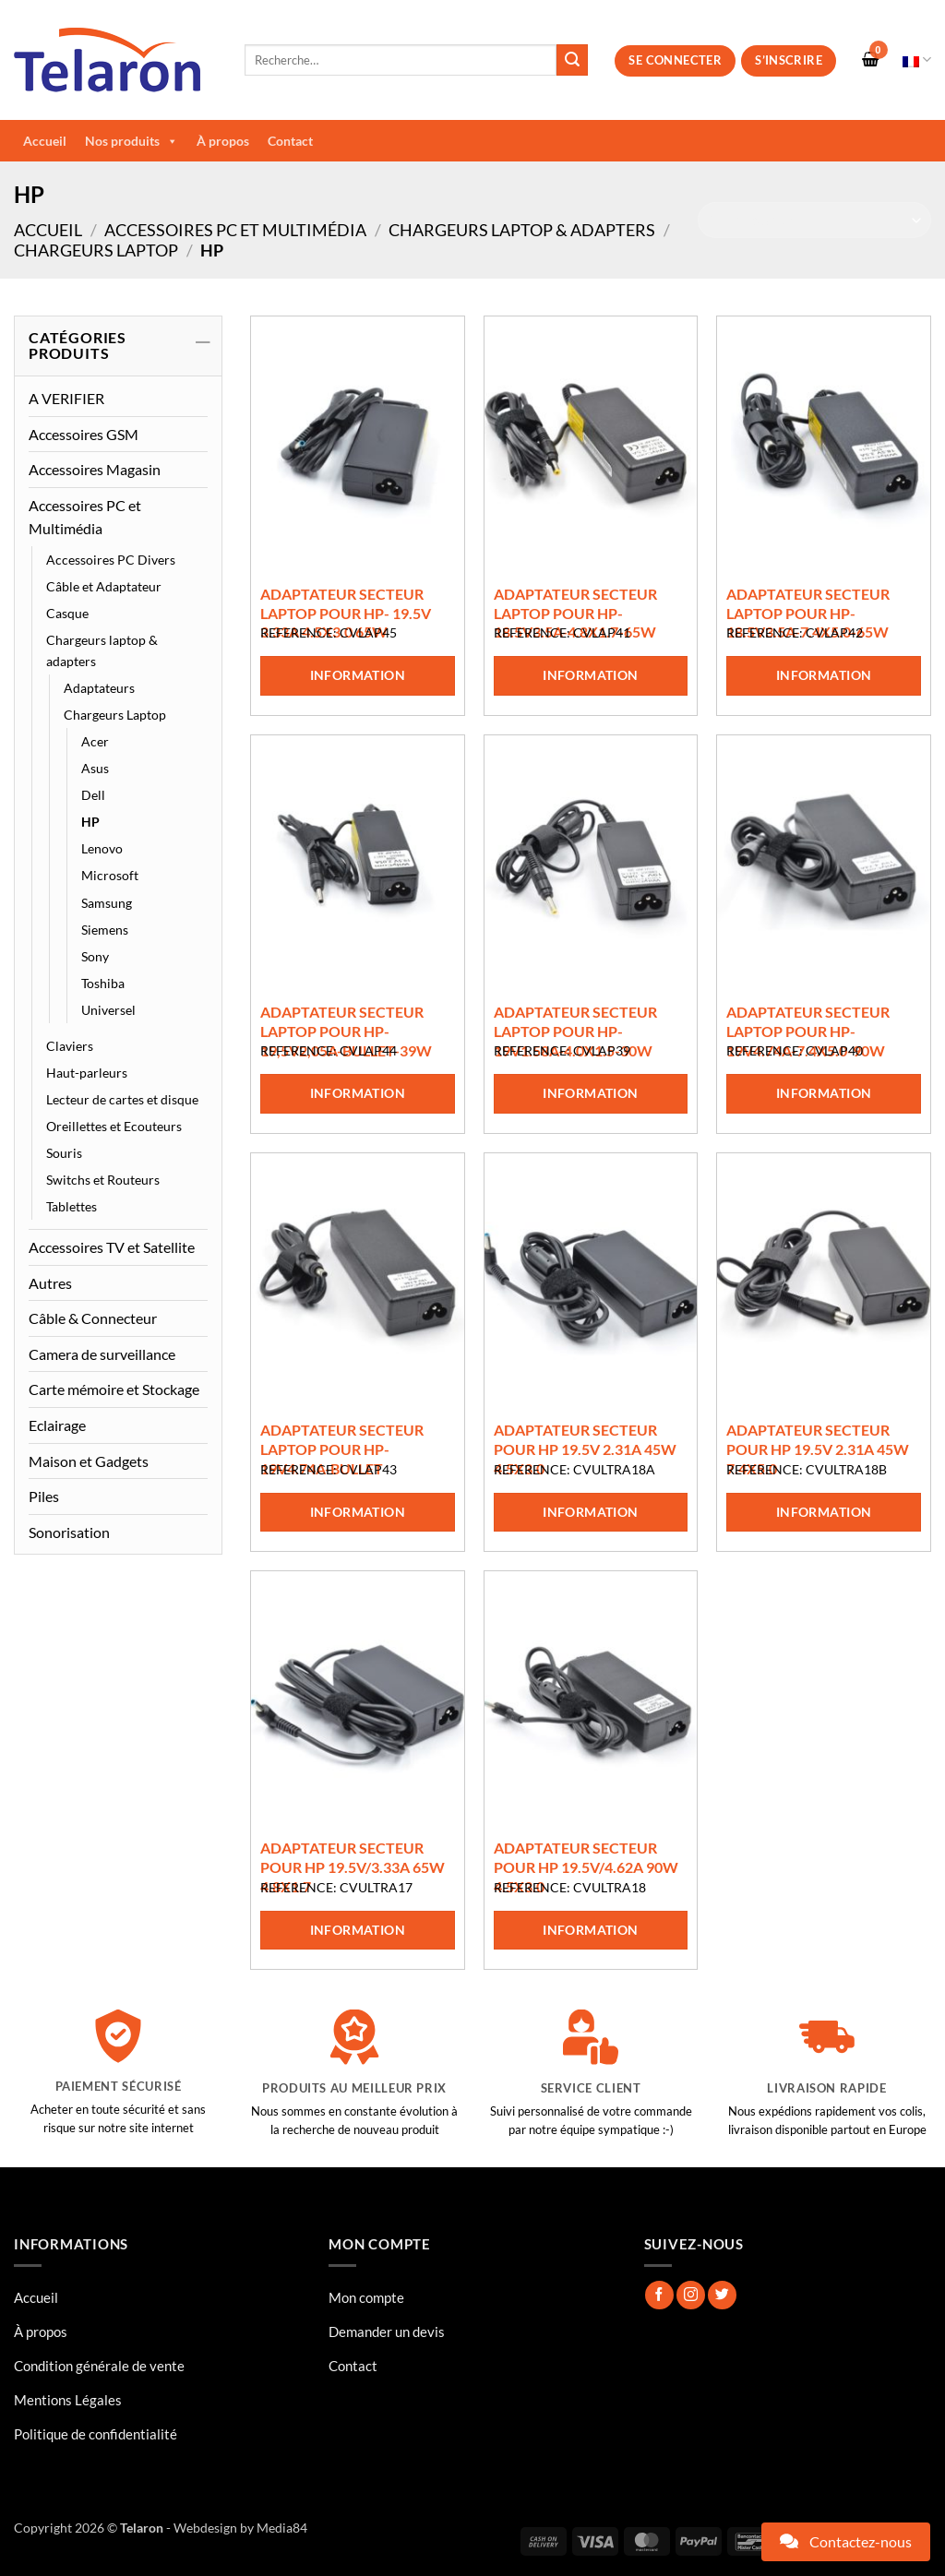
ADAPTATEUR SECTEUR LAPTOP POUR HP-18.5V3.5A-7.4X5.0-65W (808, 613)
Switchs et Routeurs (103, 1179)
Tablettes (71, 1206)
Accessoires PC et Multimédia (235, 230)
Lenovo (102, 848)
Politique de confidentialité (95, 2434)
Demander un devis (387, 2331)
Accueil (44, 141)
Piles (44, 1496)
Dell (93, 795)
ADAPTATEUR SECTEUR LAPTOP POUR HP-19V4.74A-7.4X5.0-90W (808, 1031)
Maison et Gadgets (89, 1461)
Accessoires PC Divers (110, 559)
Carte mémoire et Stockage (114, 1389)
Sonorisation (69, 1532)
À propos (223, 141)
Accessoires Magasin (95, 469)
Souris (64, 1153)
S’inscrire (788, 60)
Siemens (104, 929)
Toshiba (103, 983)
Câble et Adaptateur (103, 586)
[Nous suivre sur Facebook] (659, 2295)
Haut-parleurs (86, 1072)
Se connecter (675, 60)
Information (358, 675)
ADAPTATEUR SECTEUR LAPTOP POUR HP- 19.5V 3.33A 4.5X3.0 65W (345, 613)
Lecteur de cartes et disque (122, 1099)
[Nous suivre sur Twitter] (722, 2295)
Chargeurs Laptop (96, 250)
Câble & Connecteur (93, 1318)
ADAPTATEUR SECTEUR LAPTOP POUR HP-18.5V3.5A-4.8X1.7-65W (575, 613)
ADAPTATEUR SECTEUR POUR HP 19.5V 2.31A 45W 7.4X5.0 (817, 1449)
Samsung (106, 903)
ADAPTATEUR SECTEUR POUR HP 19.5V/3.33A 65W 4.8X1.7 (352, 1867)
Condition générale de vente (99, 2365)
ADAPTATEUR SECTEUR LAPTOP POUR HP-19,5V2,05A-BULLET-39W (346, 1031)
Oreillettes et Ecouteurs (114, 1126)
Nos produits (131, 141)
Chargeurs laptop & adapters (522, 230)
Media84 (282, 2527)
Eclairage (57, 1425)
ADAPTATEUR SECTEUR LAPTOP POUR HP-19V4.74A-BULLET (342, 1449)
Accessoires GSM (83, 434)
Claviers (69, 1046)
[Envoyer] (572, 60)
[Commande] (814, 220)
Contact (290, 141)
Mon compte (366, 2297)
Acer (95, 741)
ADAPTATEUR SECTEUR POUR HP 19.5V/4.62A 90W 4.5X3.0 (586, 1867)
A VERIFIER (66, 398)
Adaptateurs (99, 688)
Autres (50, 1283)
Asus (95, 768)
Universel (108, 1010)
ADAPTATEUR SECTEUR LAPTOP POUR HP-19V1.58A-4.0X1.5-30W (575, 1031)
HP (90, 821)
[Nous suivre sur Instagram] (690, 2295)
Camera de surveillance (102, 1354)
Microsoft (109, 875)
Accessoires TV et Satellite (112, 1247)
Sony (95, 956)
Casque (67, 613)
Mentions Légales (68, 2399)
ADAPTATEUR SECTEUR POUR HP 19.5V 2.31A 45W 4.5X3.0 (585, 1449)
